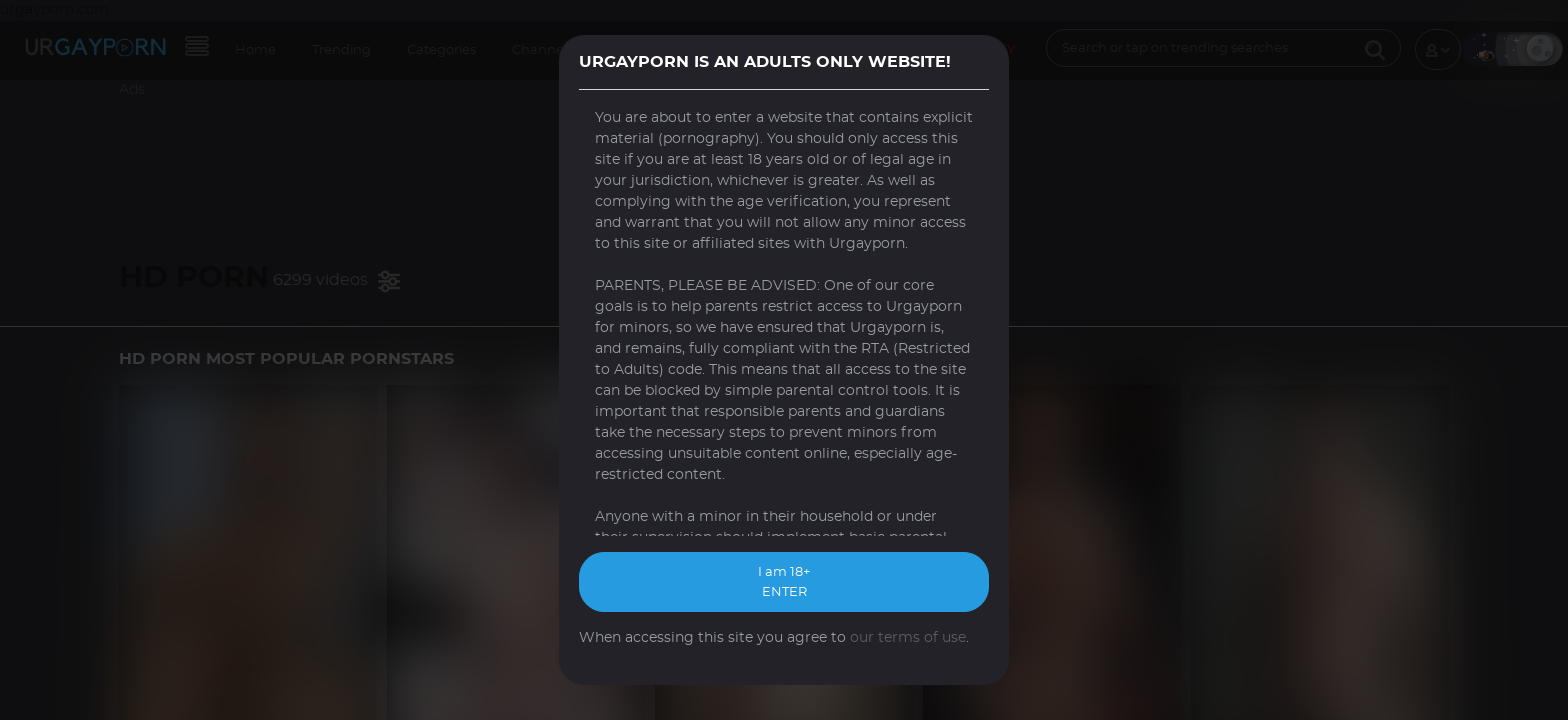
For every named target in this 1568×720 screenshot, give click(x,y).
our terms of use (908, 638)
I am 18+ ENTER (784, 582)
